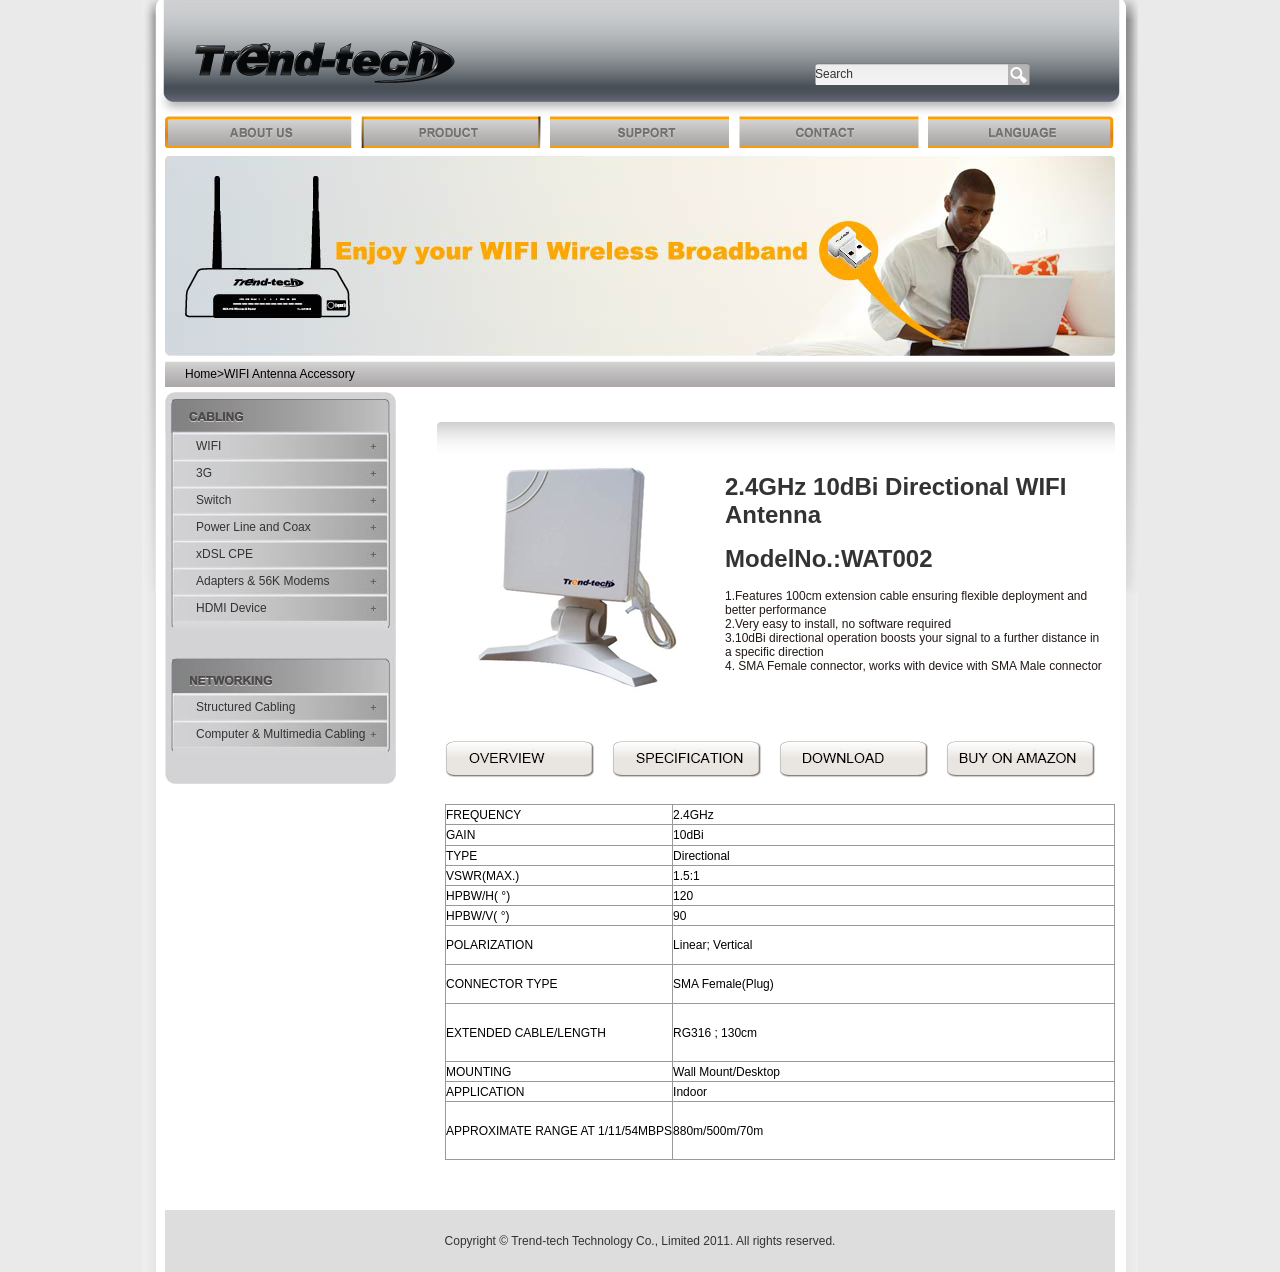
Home (201, 374)
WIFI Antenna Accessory (289, 374)
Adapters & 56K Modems (262, 581)
